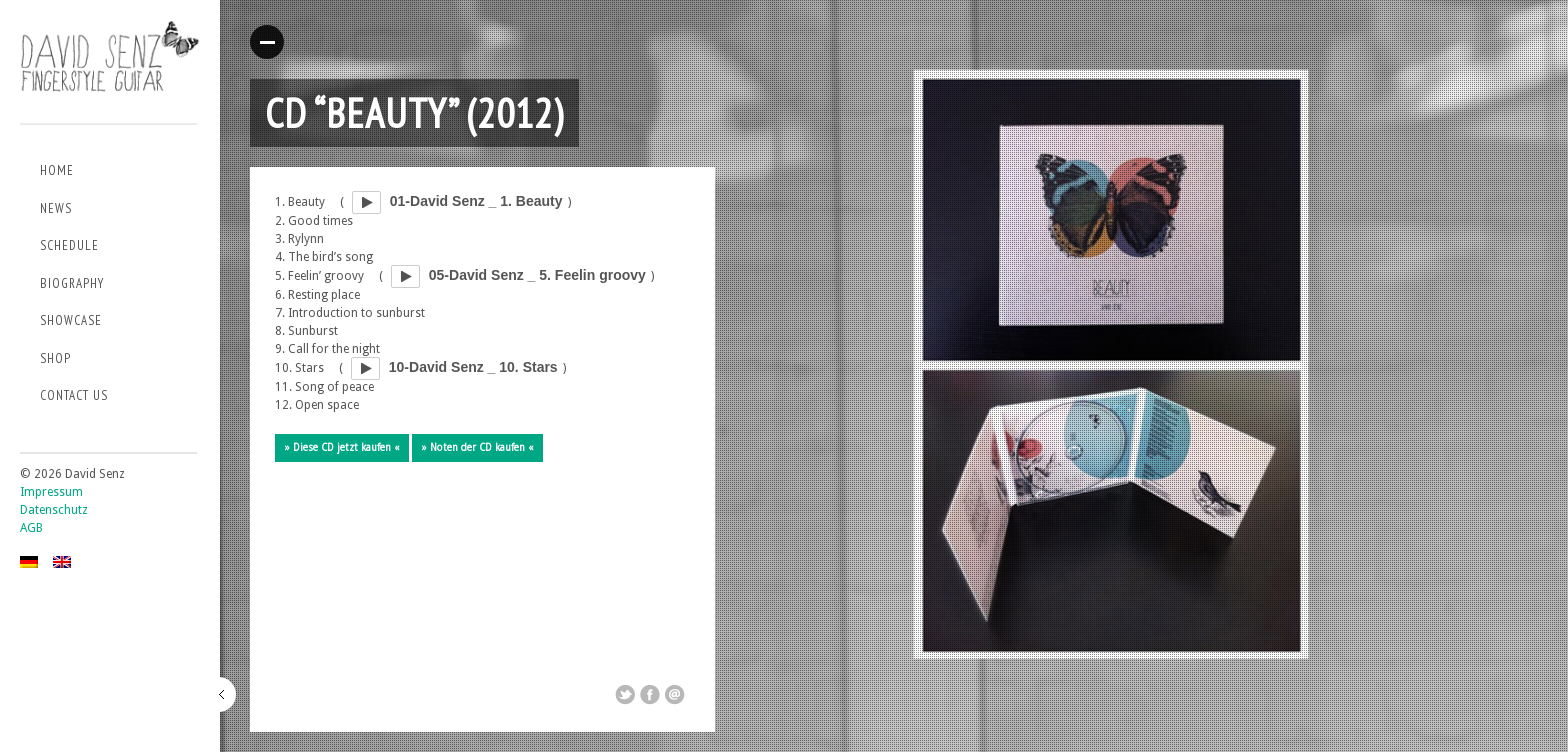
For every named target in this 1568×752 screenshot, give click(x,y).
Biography (72, 283)
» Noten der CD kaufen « (477, 447)
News (56, 208)
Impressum (51, 492)
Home (57, 170)
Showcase (71, 320)
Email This (675, 695)
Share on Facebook (650, 695)
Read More (267, 42)
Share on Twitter (625, 695)
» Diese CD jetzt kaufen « (342, 447)
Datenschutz (54, 510)
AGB (31, 528)
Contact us (74, 395)
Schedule (69, 245)
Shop (55, 358)
